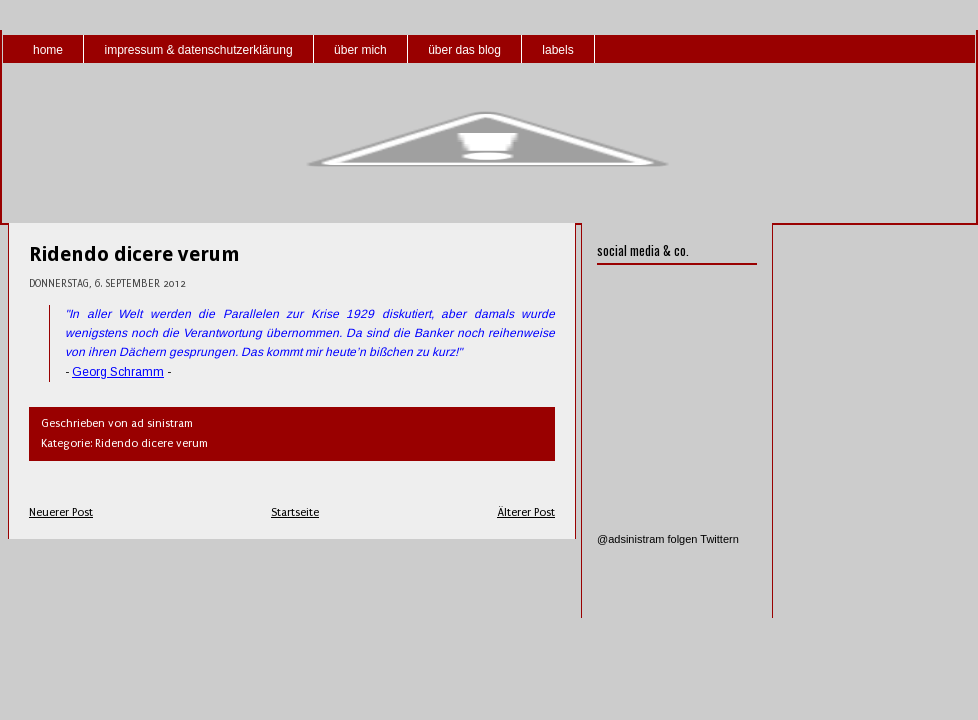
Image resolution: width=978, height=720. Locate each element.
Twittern (719, 539)
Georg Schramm (118, 372)
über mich (360, 50)
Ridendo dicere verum (134, 254)
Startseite (295, 512)
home (48, 50)
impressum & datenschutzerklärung (198, 50)
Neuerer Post (61, 512)
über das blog (464, 50)
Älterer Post (526, 512)
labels (557, 50)
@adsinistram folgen (647, 539)
